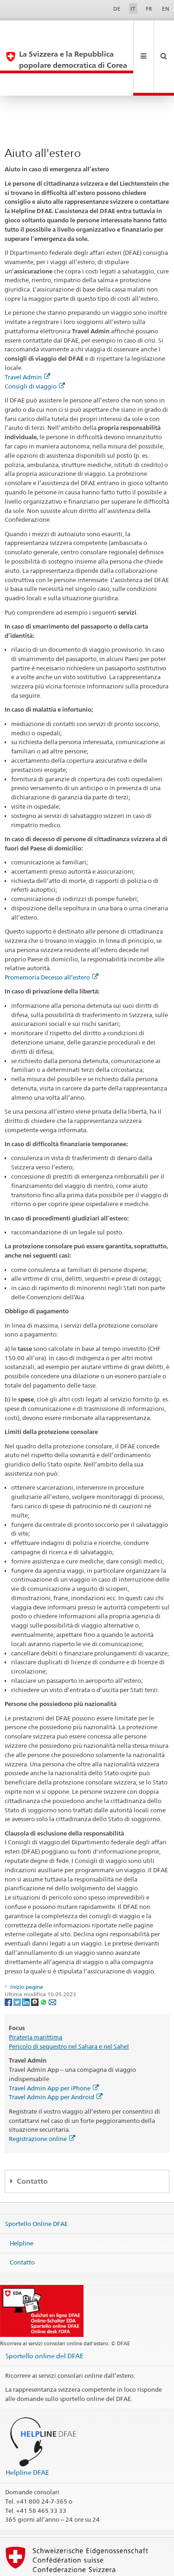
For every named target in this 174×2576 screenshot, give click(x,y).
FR (149, 8)
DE (117, 8)
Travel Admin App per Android (56, 2053)
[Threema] (35, 1957)
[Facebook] (9, 1957)
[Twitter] (17, 1957)
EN (165, 8)
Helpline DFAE (27, 2428)
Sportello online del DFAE (45, 2312)
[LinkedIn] (26, 1957)
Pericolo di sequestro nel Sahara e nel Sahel (69, 2002)
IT (132, 8)
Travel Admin (27, 333)
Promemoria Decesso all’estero (51, 933)
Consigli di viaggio (35, 342)
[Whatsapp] (44, 1957)
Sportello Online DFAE (36, 2179)
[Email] (52, 1957)
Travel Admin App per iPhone (54, 2044)
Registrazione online (42, 2094)
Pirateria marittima (35, 1993)
